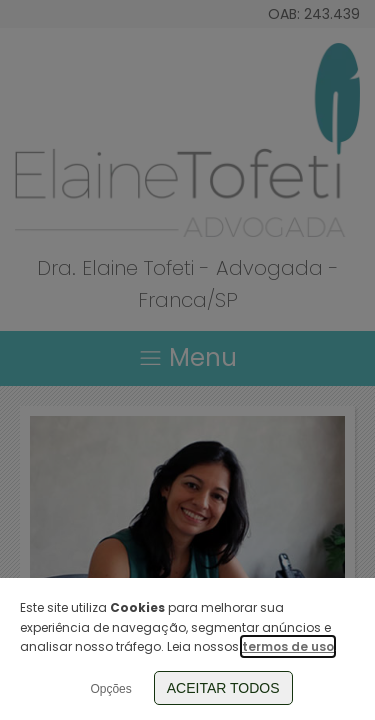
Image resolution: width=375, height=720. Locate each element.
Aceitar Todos (223, 688)
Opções (110, 689)
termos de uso (288, 646)
